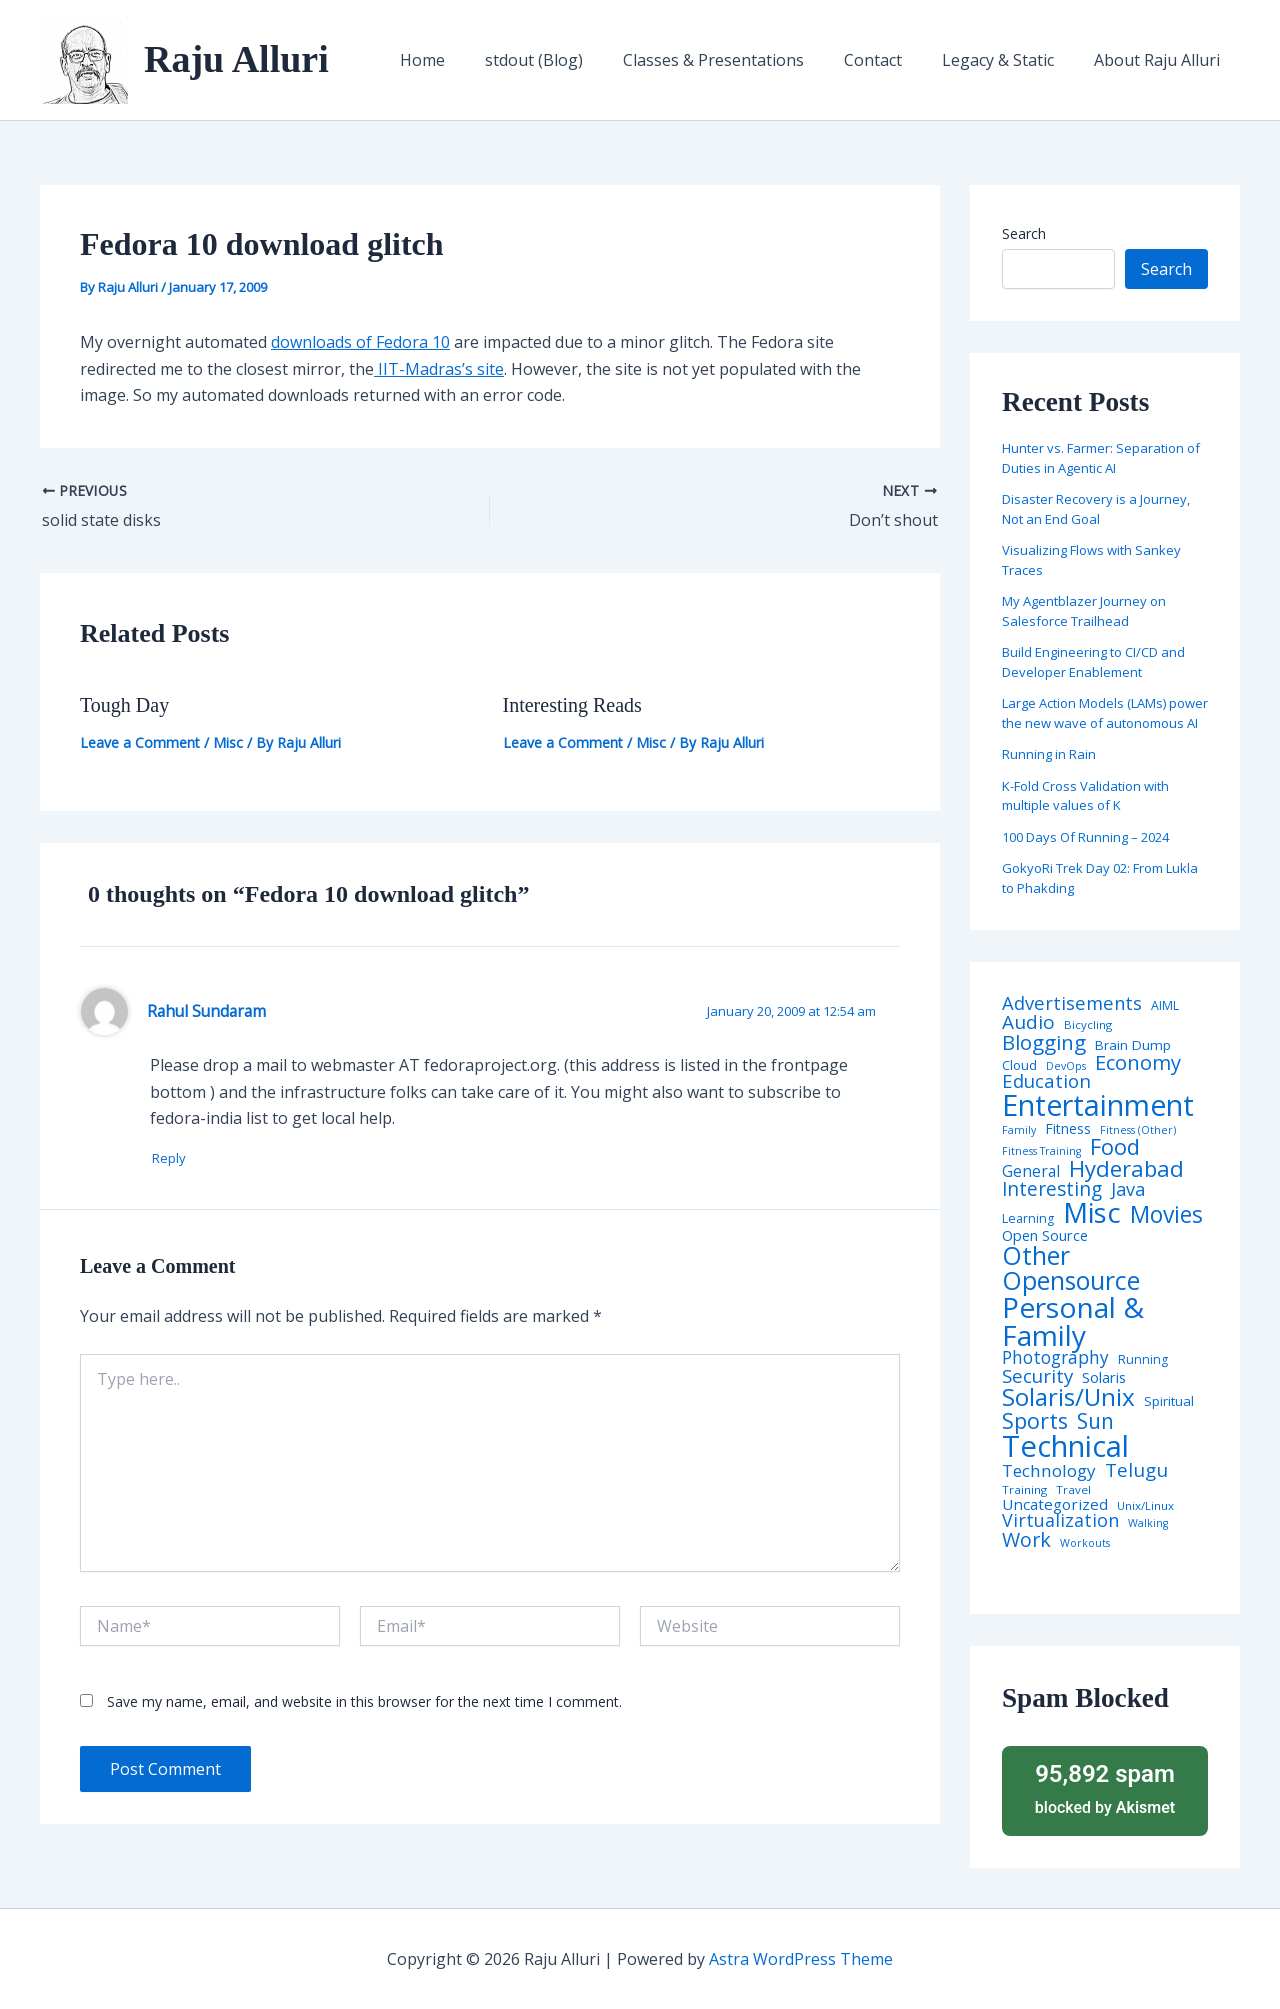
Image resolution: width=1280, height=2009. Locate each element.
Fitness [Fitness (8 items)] (1068, 1129)
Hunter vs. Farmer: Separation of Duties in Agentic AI (1101, 458)
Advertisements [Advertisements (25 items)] (1072, 1003)
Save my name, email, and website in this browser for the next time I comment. (364, 1702)
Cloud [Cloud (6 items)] (1019, 1065)
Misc (228, 742)
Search (1024, 233)
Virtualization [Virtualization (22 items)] (1060, 1521)
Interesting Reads (572, 705)
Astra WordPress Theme (801, 1959)
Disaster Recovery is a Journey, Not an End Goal (1096, 509)
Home (466, 60)
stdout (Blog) (570, 60)
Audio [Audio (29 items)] (1028, 1022)
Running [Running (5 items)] (1143, 1360)
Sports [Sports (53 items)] (1035, 1420)
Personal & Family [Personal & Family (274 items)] (1073, 1321)
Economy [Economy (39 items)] (1138, 1062)
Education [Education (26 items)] (1046, 1081)
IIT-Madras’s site (439, 369)
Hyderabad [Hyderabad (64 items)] (1126, 1168)
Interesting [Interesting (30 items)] (1052, 1189)
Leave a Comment (140, 742)
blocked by (1105, 1787)
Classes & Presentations (741, 60)
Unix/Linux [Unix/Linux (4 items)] (1145, 1506)
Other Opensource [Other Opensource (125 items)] (1071, 1268)
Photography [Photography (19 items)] (1055, 1357)
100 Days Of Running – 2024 (1085, 837)
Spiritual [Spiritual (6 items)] (1169, 1401)
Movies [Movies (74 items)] (1166, 1215)
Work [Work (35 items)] (1026, 1540)
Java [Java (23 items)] (1128, 1189)
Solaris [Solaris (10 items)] (1104, 1377)
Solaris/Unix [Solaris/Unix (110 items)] (1068, 1397)
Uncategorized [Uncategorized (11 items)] (1055, 1504)
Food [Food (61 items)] (1115, 1147)
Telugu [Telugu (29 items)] (1136, 1470)
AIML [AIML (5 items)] (1165, 1006)
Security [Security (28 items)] (1037, 1376)
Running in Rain (1049, 754)
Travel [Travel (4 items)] (1073, 1490)
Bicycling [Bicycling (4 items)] (1088, 1025)
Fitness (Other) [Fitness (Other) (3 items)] (1138, 1130)
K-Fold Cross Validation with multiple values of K (1085, 796)
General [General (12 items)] (1031, 1172)
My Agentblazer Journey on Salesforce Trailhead (1084, 611)
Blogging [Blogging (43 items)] (1044, 1042)
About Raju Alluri (1161, 60)
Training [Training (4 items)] (1024, 1490)
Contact (893, 60)
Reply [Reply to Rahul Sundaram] (177, 1158)
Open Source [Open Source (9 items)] (1045, 1236)
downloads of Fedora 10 (360, 342)
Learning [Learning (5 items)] (1028, 1219)
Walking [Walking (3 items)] (1148, 1523)
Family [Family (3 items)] (1019, 1130)
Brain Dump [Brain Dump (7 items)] (1133, 1046)
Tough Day (124, 705)
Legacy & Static (1010, 60)
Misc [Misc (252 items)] (1092, 1213)
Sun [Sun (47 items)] (1095, 1421)
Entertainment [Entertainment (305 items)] (1098, 1105)
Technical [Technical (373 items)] (1065, 1446)
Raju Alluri (236, 59)
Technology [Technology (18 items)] (1049, 1470)
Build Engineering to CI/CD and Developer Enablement (1093, 662)
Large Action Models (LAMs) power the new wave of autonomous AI (1105, 713)
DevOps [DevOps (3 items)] (1066, 1066)
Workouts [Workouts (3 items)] (1085, 1543)
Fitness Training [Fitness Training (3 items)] (1041, 1151)
